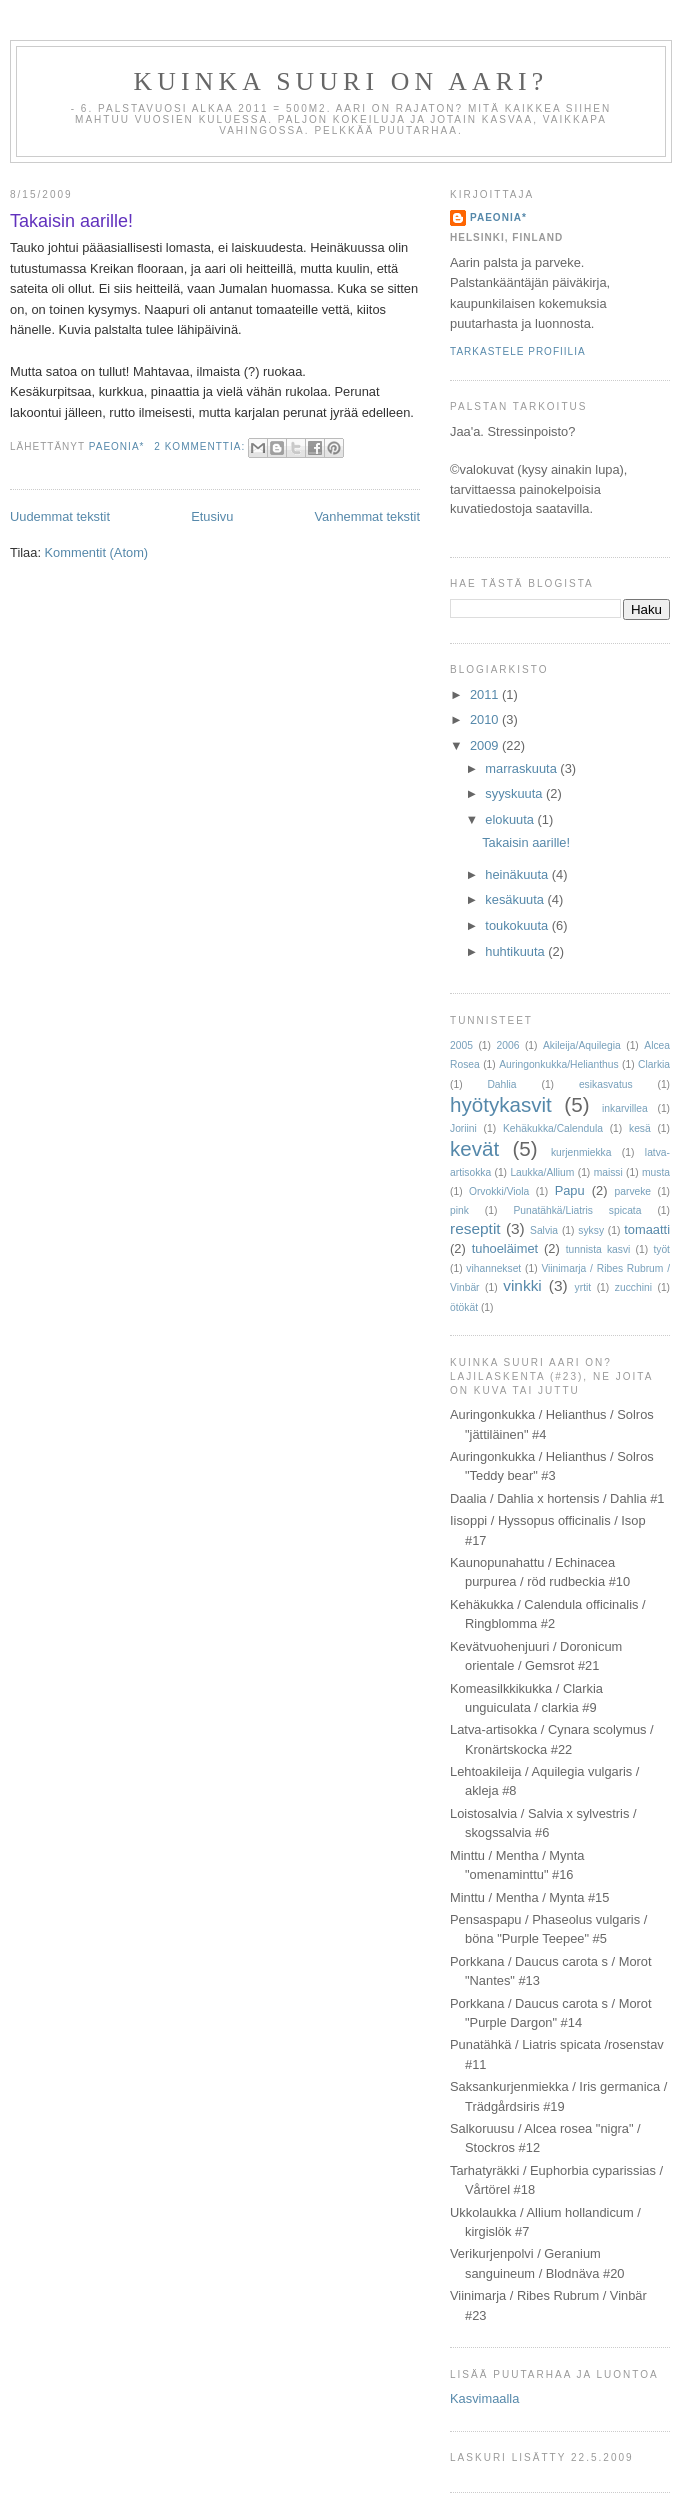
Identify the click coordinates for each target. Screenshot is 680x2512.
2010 (486, 719)
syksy (591, 1230)
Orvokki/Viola (499, 1191)
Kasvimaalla (484, 2398)
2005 (461, 1045)
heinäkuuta (518, 874)
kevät (474, 1148)
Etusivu (212, 516)
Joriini (463, 1128)
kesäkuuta (516, 899)
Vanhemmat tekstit (367, 516)
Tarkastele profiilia (518, 351)
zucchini (633, 1287)
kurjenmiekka (581, 1152)
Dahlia (501, 1084)
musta (656, 1172)
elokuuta (511, 819)
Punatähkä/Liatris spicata (577, 1210)
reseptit (475, 1228)
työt (661, 1249)
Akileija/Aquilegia (582, 1045)
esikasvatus (606, 1084)
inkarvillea (625, 1108)
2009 (486, 745)
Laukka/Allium (542, 1172)
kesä (640, 1128)
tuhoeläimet (505, 1248)
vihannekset (493, 1268)
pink (459, 1210)
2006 (507, 1045)
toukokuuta (518, 925)
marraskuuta (522, 768)
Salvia (544, 1230)
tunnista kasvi (598, 1249)
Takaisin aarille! (71, 221)
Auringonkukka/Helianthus (558, 1064)
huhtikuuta (516, 951)
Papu (570, 1190)
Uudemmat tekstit (60, 516)
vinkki (522, 1285)
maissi (608, 1172)
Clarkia (654, 1064)
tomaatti (647, 1229)
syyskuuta (515, 793)
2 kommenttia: (201, 446)
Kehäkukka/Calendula (553, 1128)
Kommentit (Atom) (97, 552)
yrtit (583, 1287)
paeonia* (498, 217)
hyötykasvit (501, 1104)
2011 (486, 694)
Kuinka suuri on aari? (341, 81)
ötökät (464, 1307)
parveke (633, 1191)
